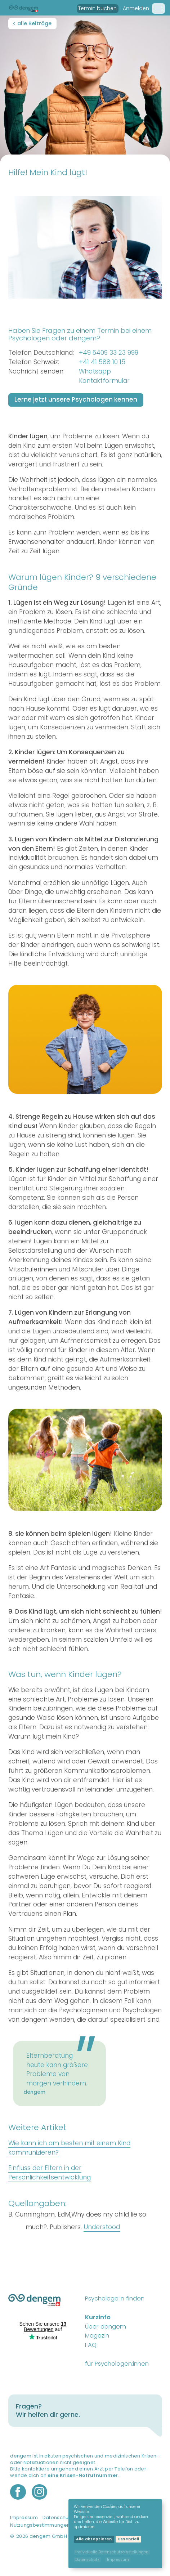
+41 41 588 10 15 (102, 362)
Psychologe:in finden (114, 2298)
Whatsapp (95, 371)
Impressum (24, 2517)
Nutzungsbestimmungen (40, 2525)
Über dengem (105, 2326)
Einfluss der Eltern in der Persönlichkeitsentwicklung (49, 2173)
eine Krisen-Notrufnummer (83, 2475)
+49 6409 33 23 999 (108, 352)
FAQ (91, 2345)
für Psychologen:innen (117, 2364)
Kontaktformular (104, 380)
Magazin (97, 2335)
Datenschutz (57, 2517)
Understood (102, 2227)
